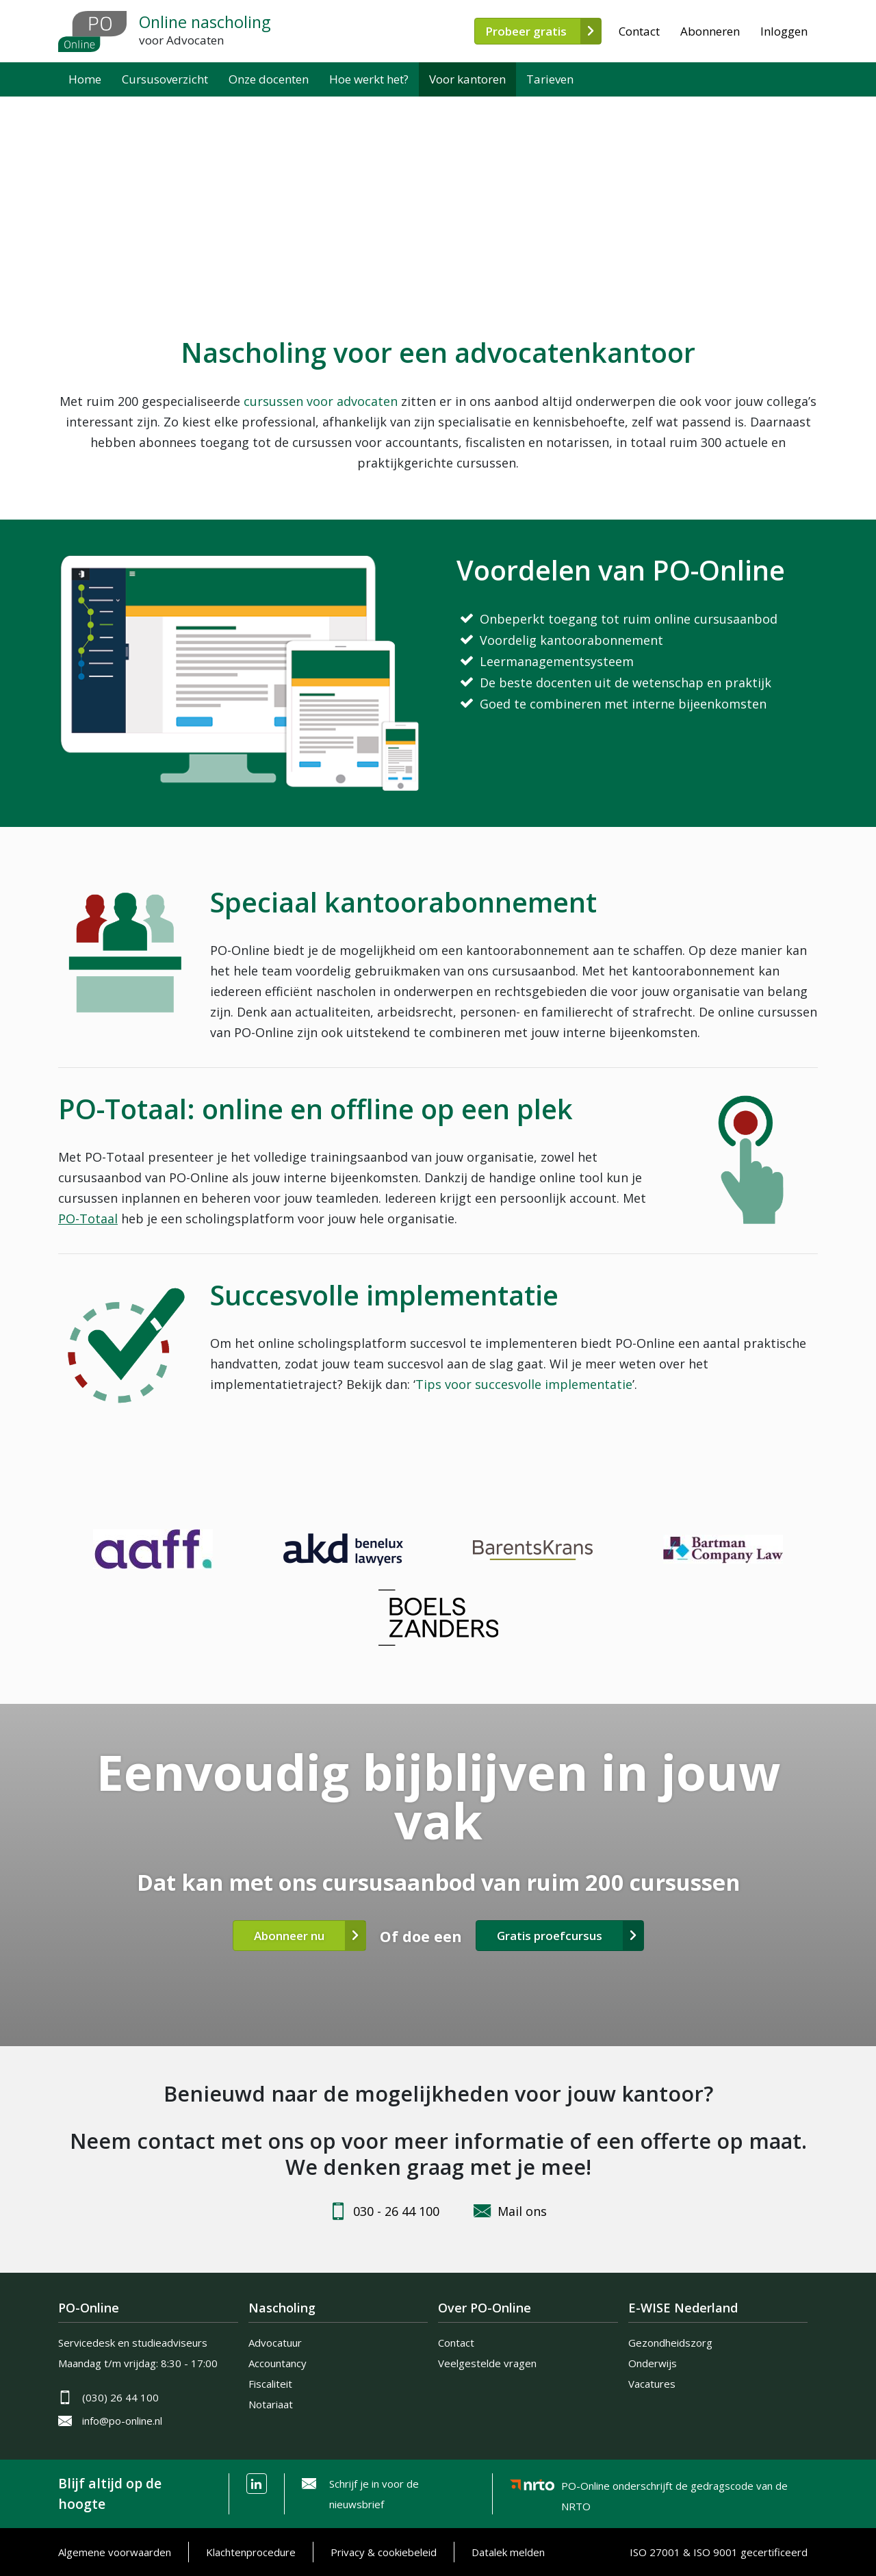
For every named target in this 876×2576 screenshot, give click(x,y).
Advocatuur (275, 2342)
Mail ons (522, 2211)
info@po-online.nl (122, 2420)
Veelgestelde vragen (487, 2363)
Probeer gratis (526, 31)
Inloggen (784, 31)
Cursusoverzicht (165, 79)
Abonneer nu (289, 1935)
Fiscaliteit (270, 2383)
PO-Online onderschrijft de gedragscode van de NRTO (674, 2488)
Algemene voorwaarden (114, 2552)
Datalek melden (508, 2552)
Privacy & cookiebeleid (384, 2552)
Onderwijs (652, 2363)
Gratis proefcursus (549, 1935)
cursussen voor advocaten (321, 401)
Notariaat (270, 2404)
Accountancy (277, 2363)
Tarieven (550, 79)
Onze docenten (269, 79)
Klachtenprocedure (251, 2552)
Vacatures (651, 2383)
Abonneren (710, 31)
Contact (639, 31)
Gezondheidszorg (670, 2342)
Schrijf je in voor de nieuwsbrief (374, 2494)
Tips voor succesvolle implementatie (523, 1384)
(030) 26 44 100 (120, 2397)
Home (84, 79)
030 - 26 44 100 (396, 2211)
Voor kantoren (467, 79)
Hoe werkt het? (369, 79)
